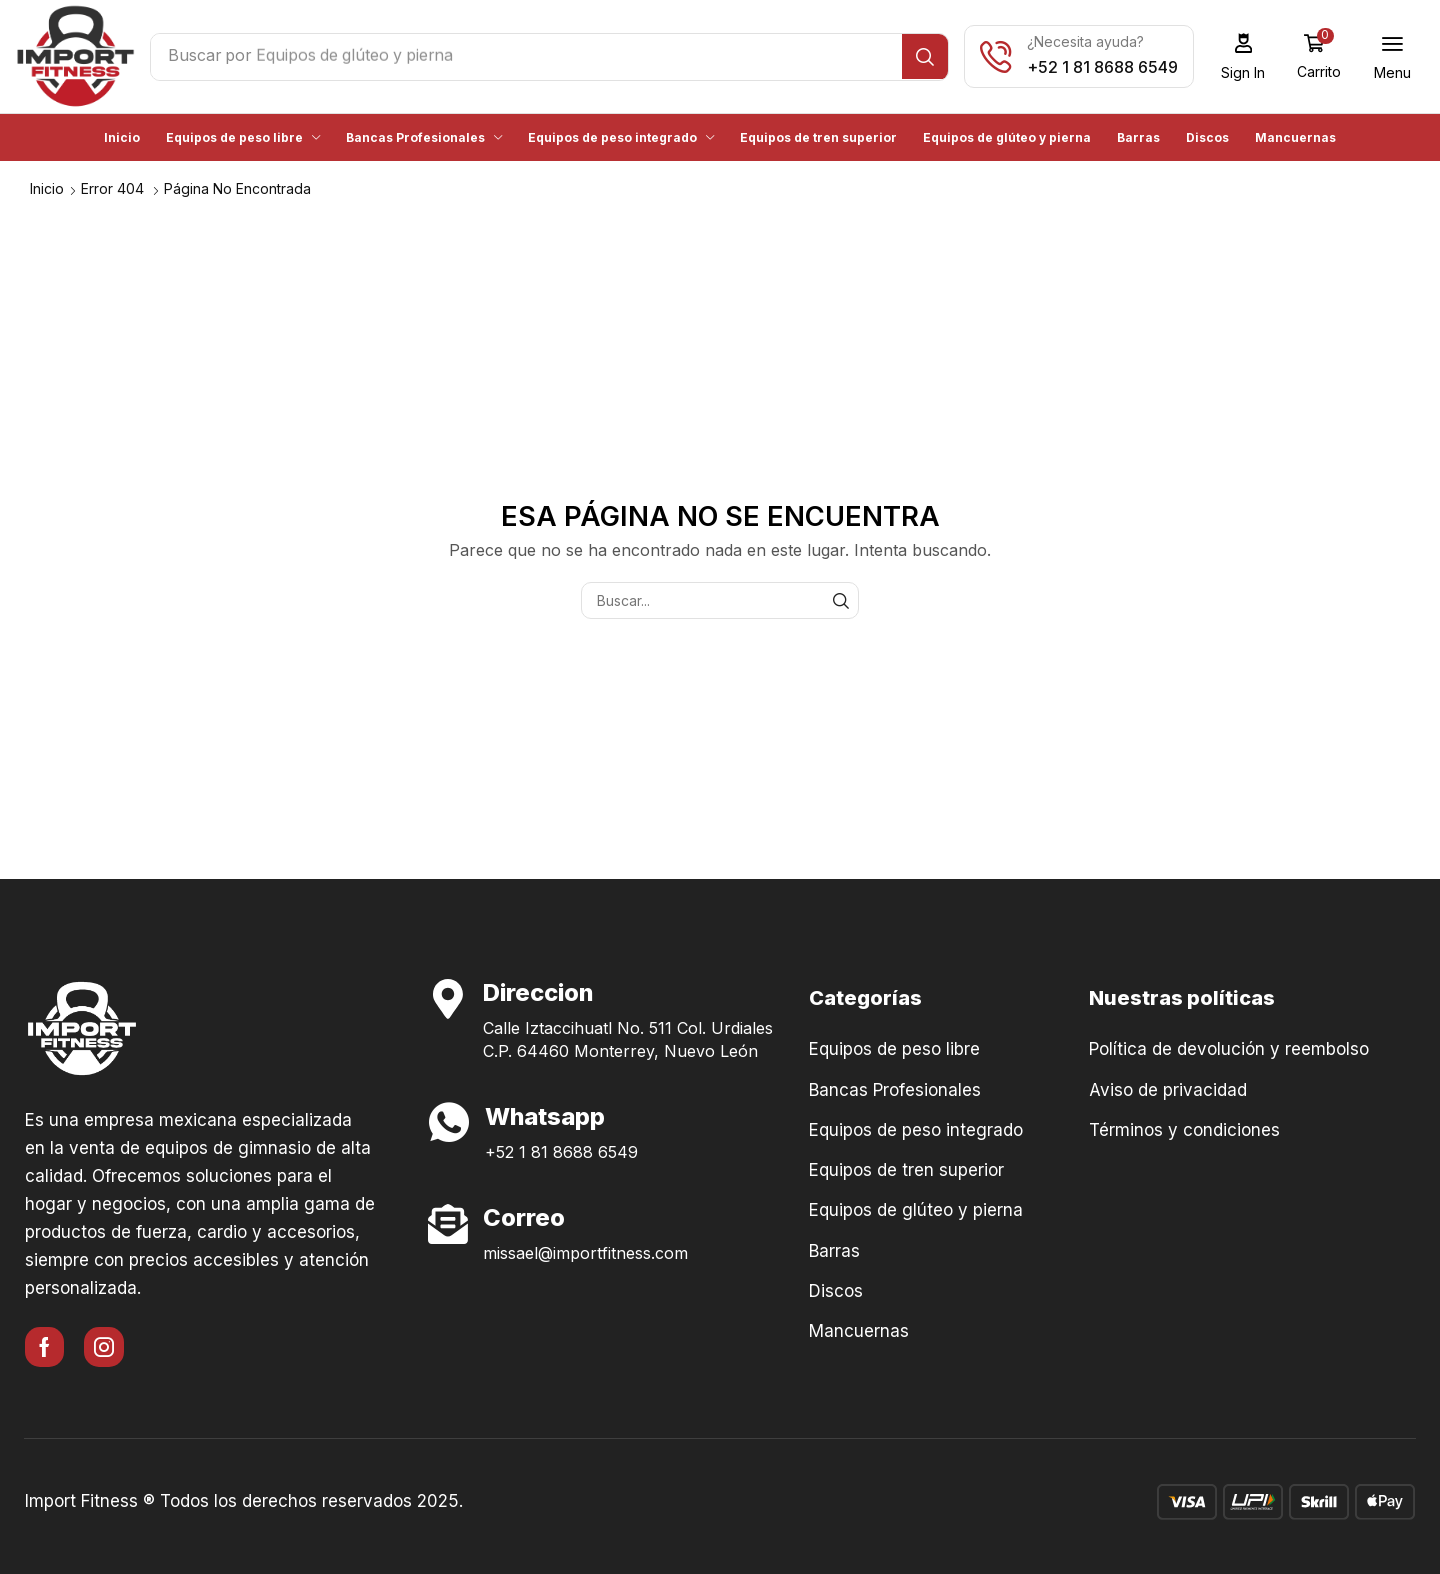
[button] (1249, 56)
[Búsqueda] (931, 57)
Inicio (47, 187)
